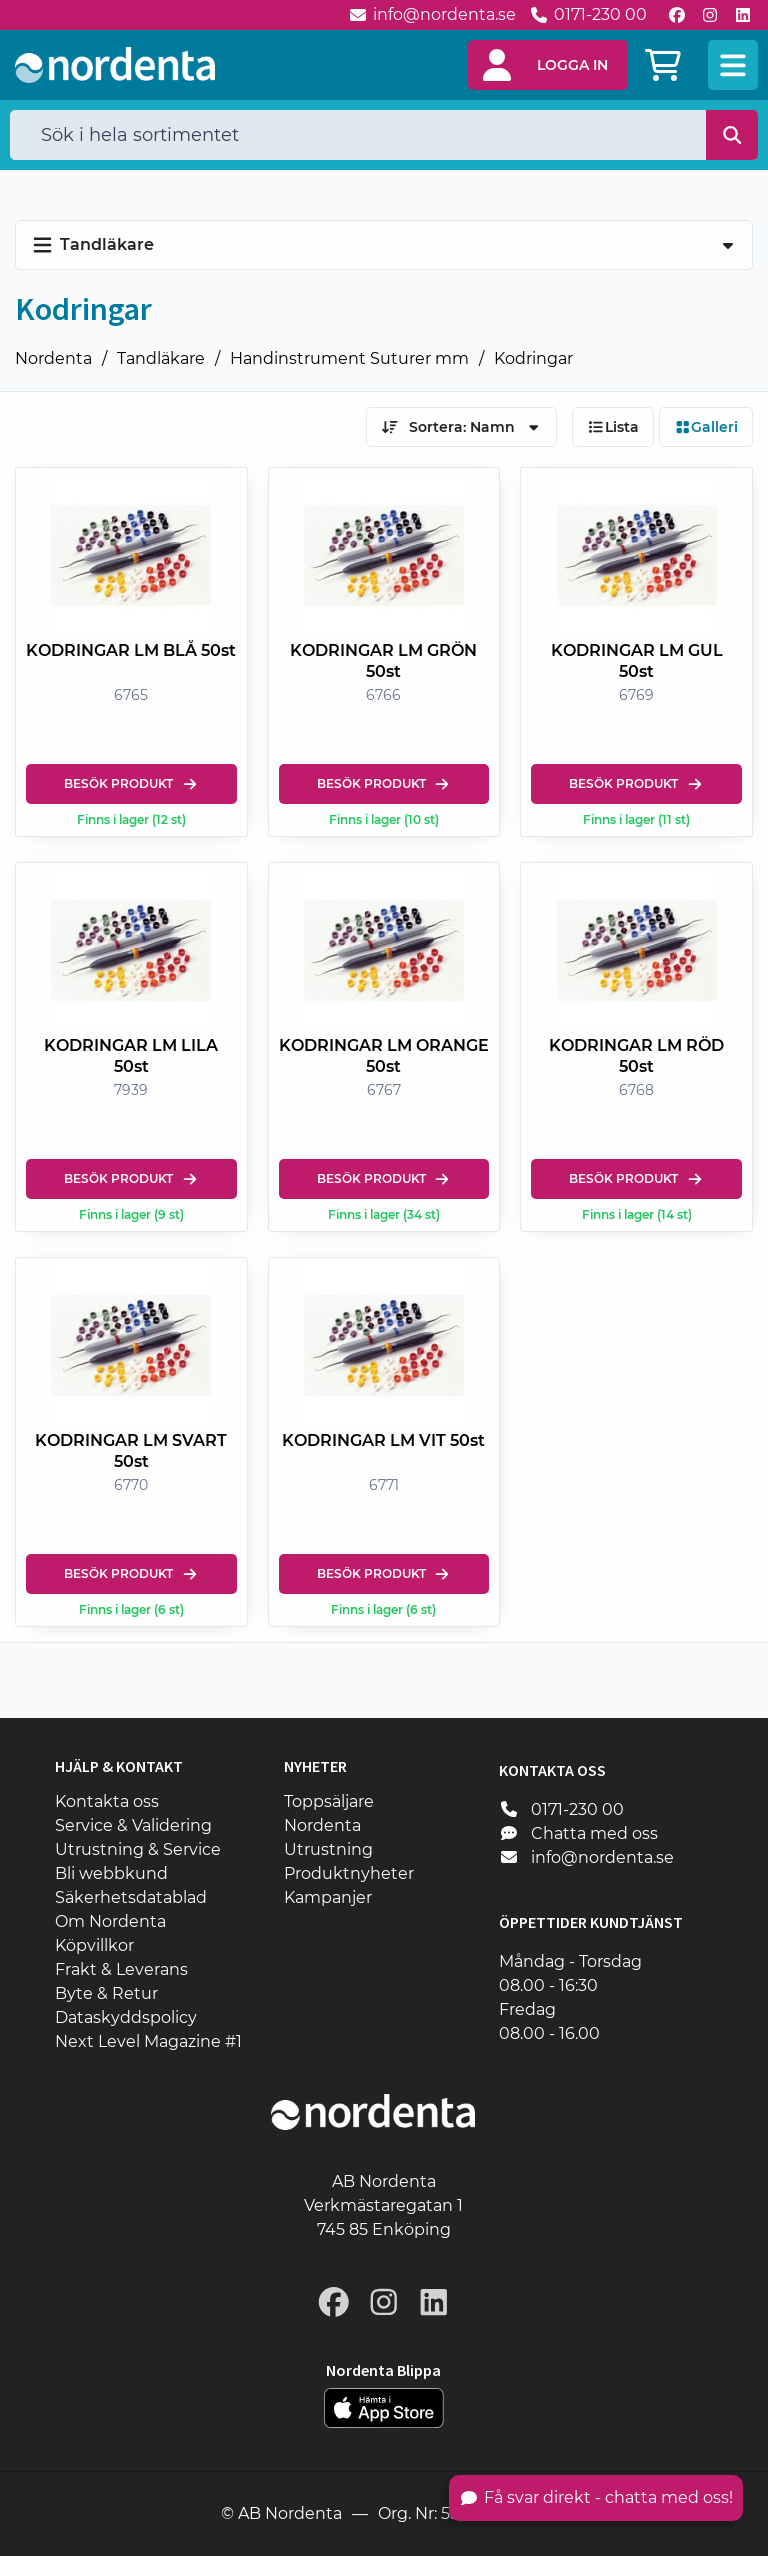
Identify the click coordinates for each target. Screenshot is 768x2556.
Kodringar (533, 358)
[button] (548, 65)
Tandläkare (161, 358)
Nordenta (53, 358)
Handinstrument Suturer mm (349, 358)
